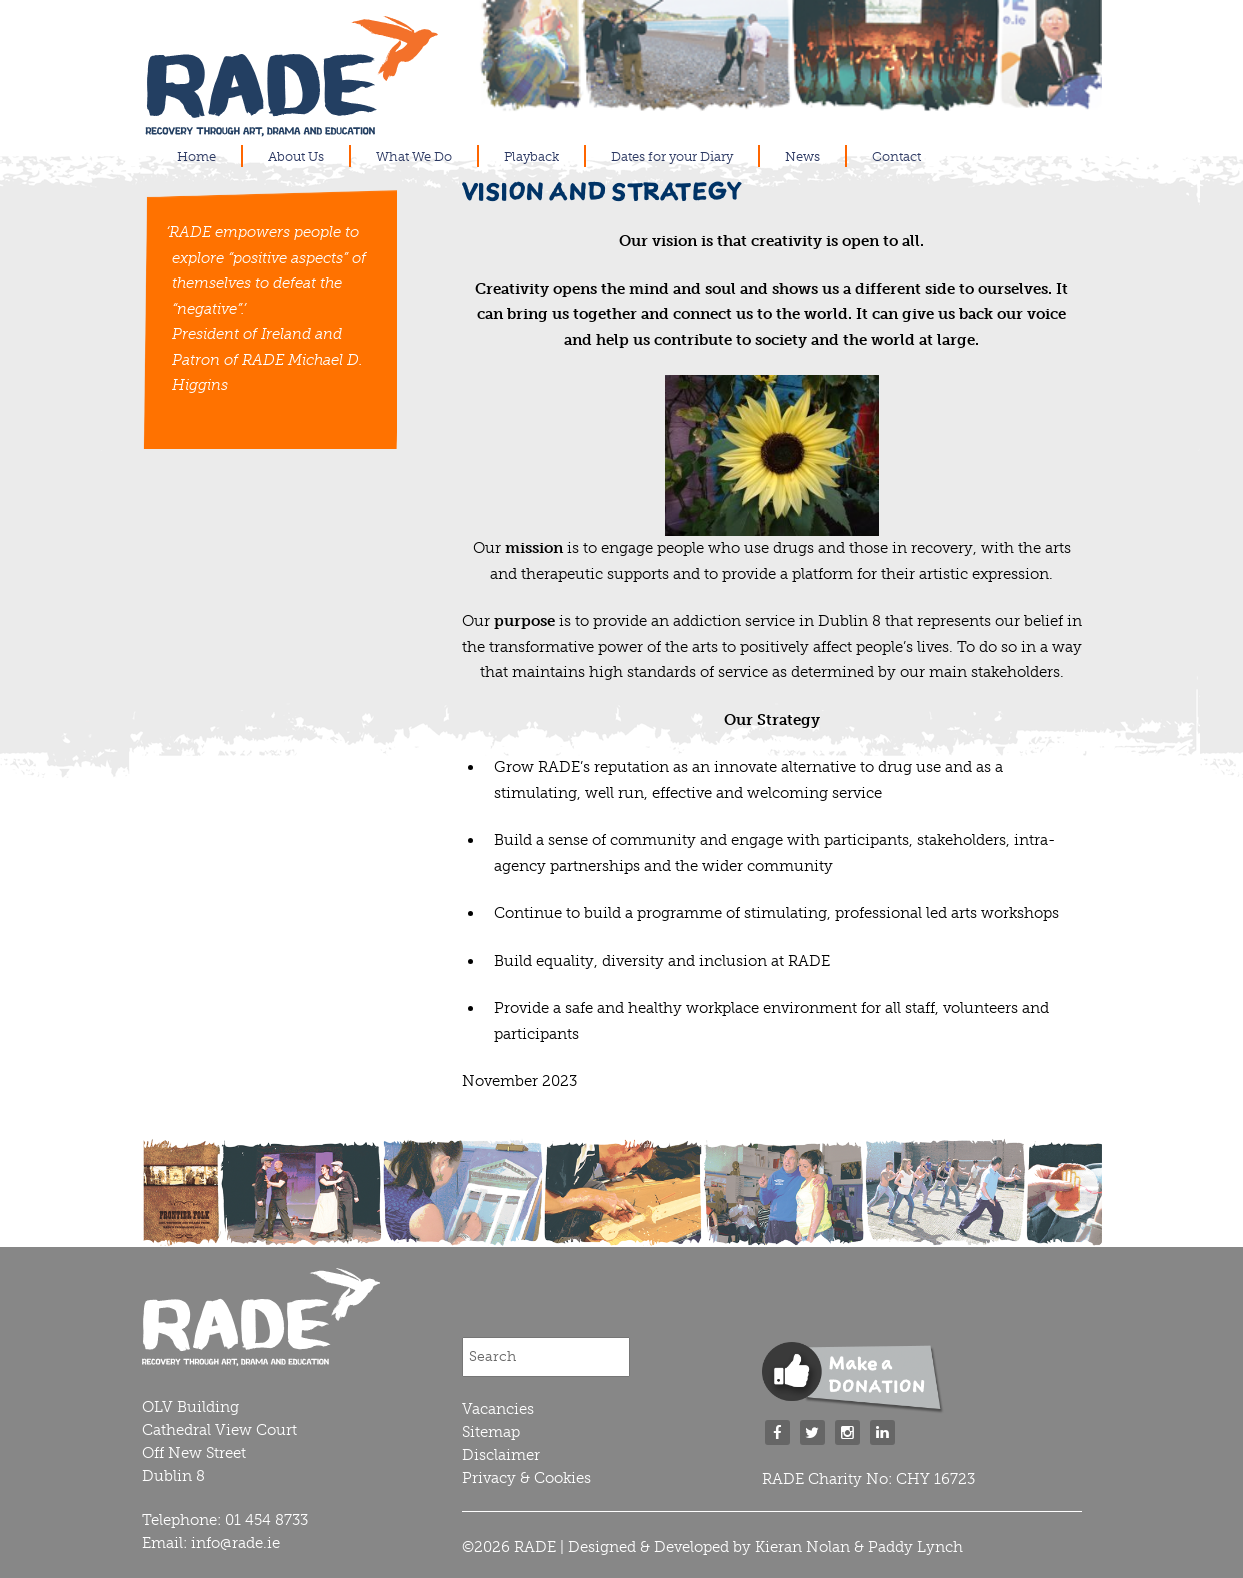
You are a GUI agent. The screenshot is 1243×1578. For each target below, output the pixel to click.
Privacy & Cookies (526, 1478)
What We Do (414, 156)
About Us (296, 156)
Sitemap (491, 1432)
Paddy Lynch (915, 1547)
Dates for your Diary (672, 156)
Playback (531, 156)
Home (196, 156)
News (802, 156)
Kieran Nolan (802, 1547)
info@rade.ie (235, 1543)
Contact (896, 156)
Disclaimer (501, 1455)
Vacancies (498, 1409)
